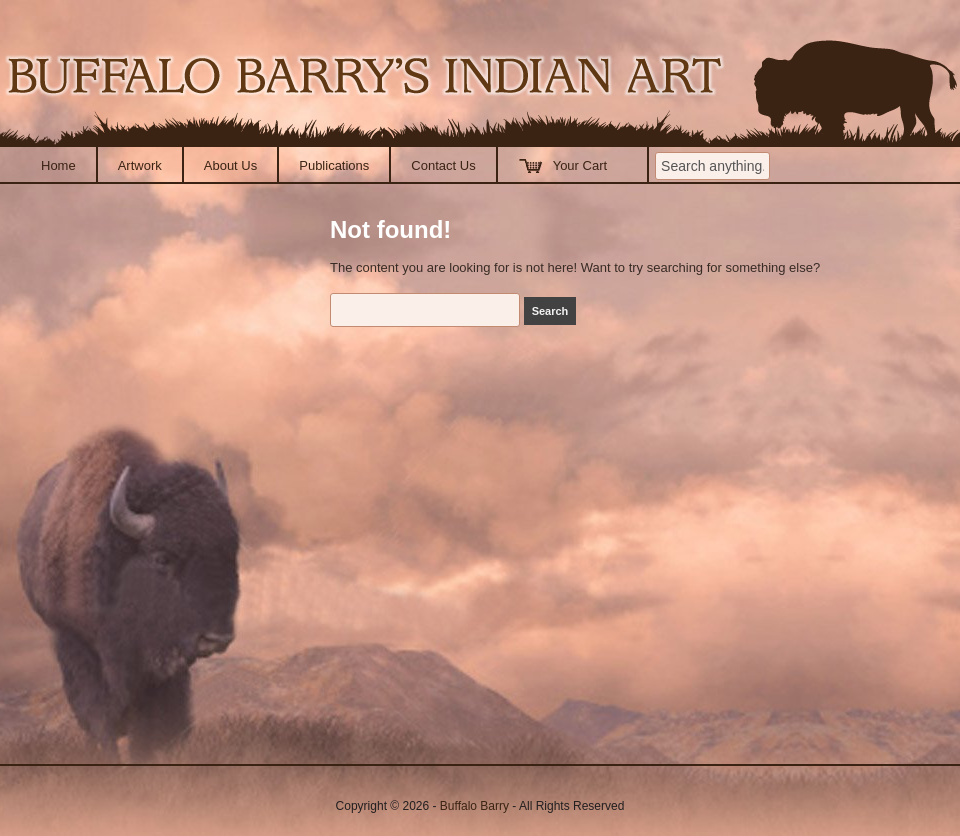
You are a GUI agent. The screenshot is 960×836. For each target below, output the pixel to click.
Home (58, 165)
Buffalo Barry (474, 806)
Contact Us (443, 165)
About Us (230, 165)
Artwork (140, 165)
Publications (334, 165)
